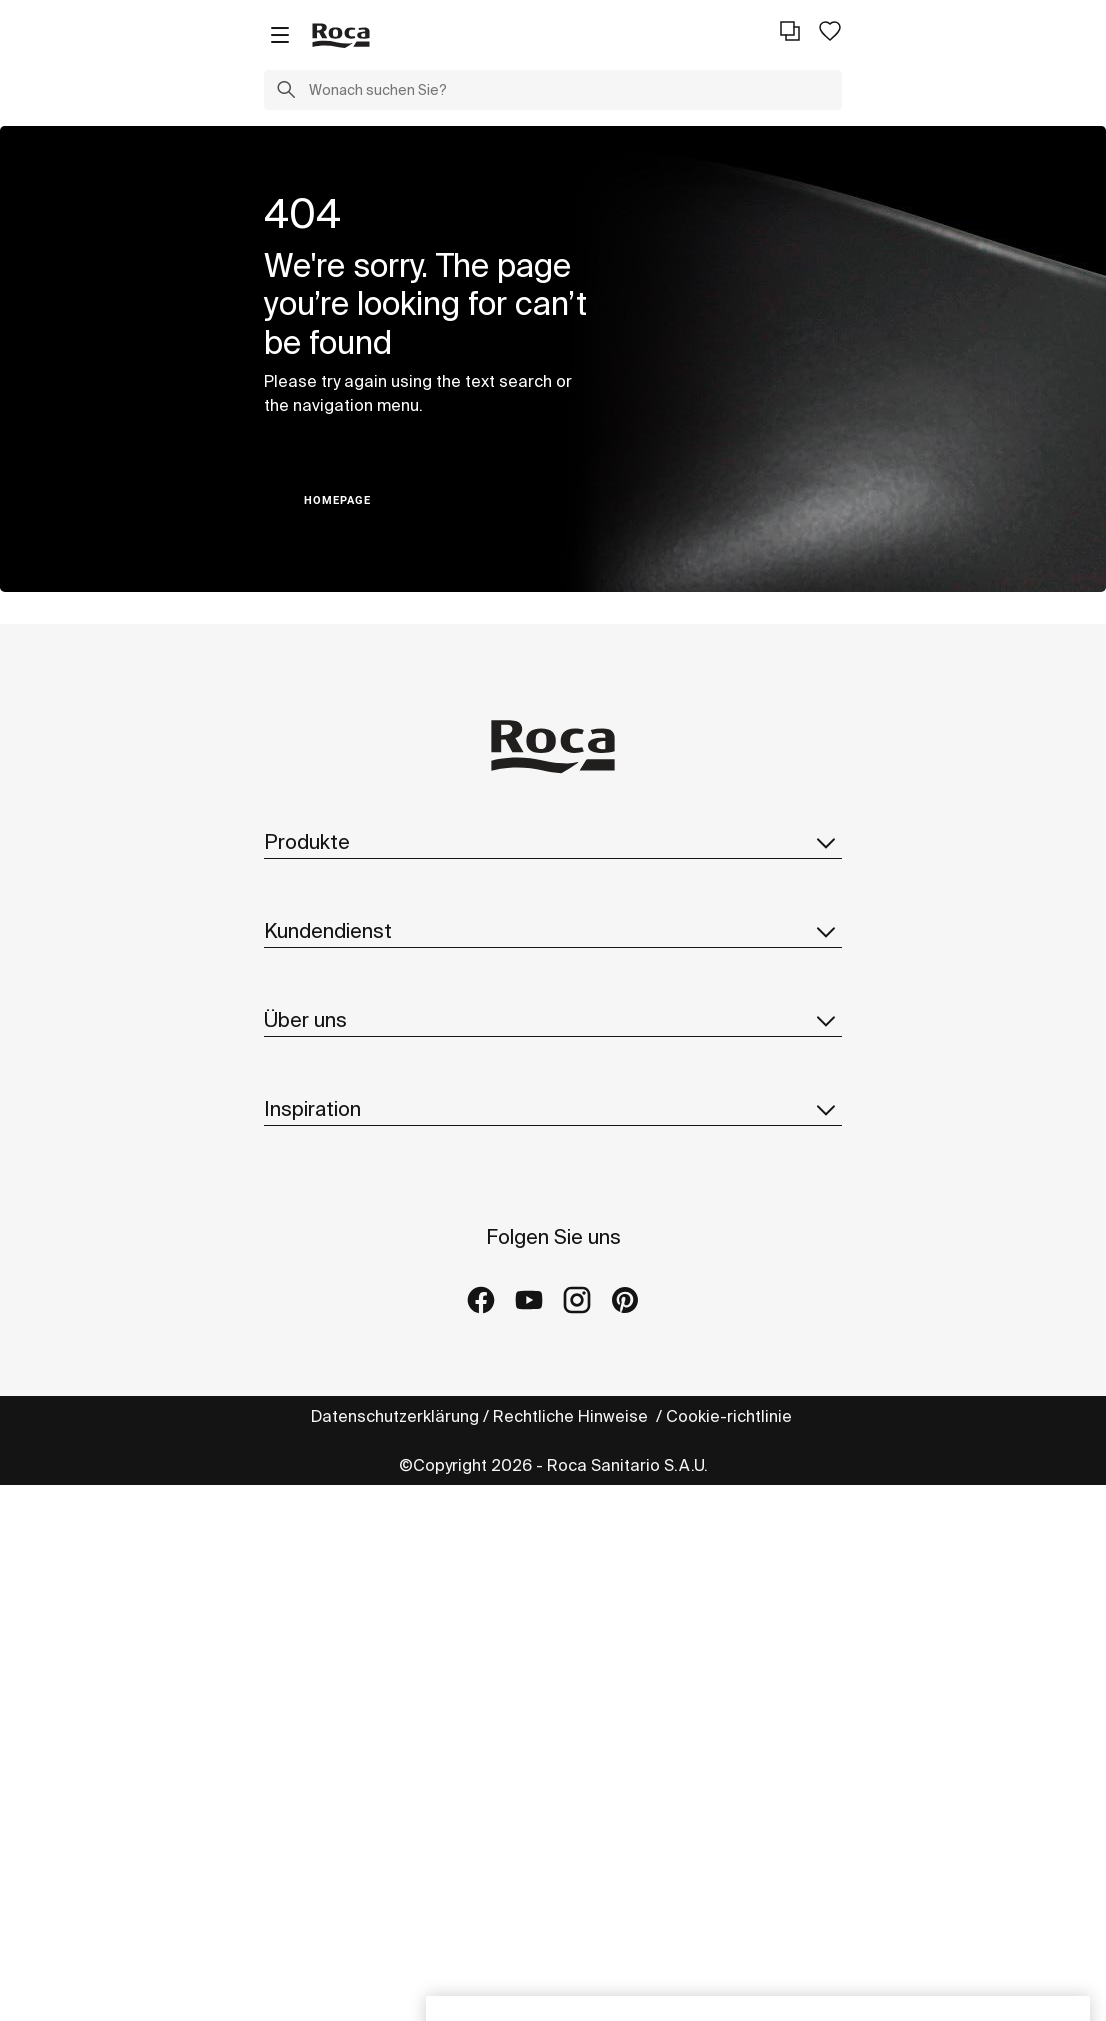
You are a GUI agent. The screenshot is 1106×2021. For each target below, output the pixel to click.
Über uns (553, 1020)
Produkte (553, 842)
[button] (286, 92)
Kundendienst (553, 931)
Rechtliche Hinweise (572, 1416)
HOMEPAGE (337, 500)
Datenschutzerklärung (395, 1416)
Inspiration (553, 1109)
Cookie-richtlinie (731, 1416)
